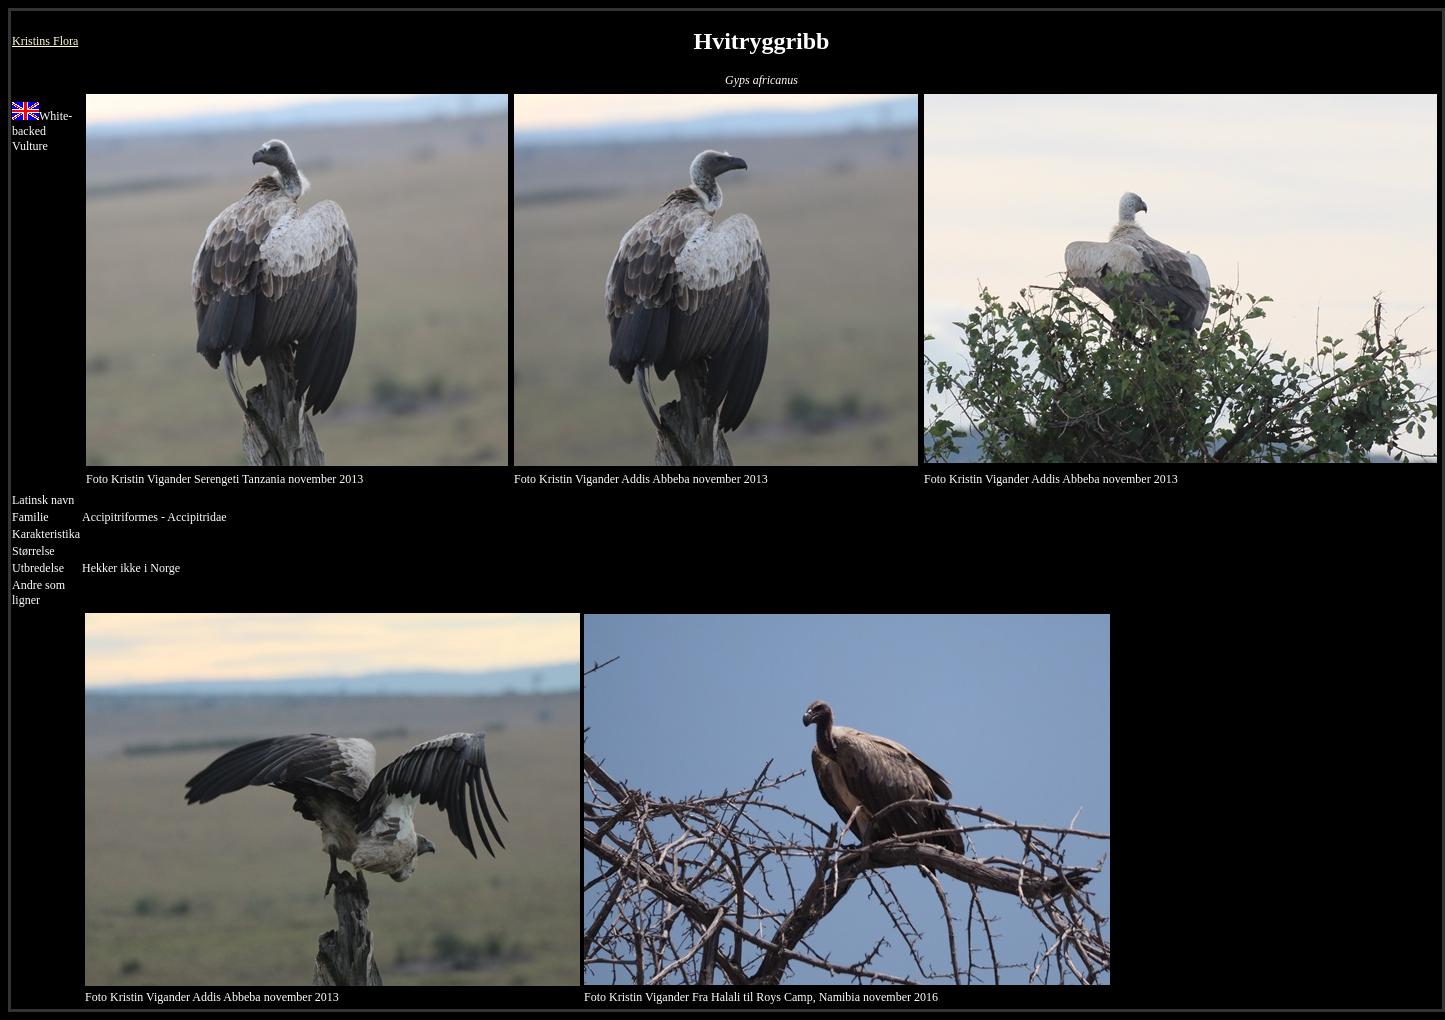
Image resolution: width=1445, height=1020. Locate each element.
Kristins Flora (45, 41)
